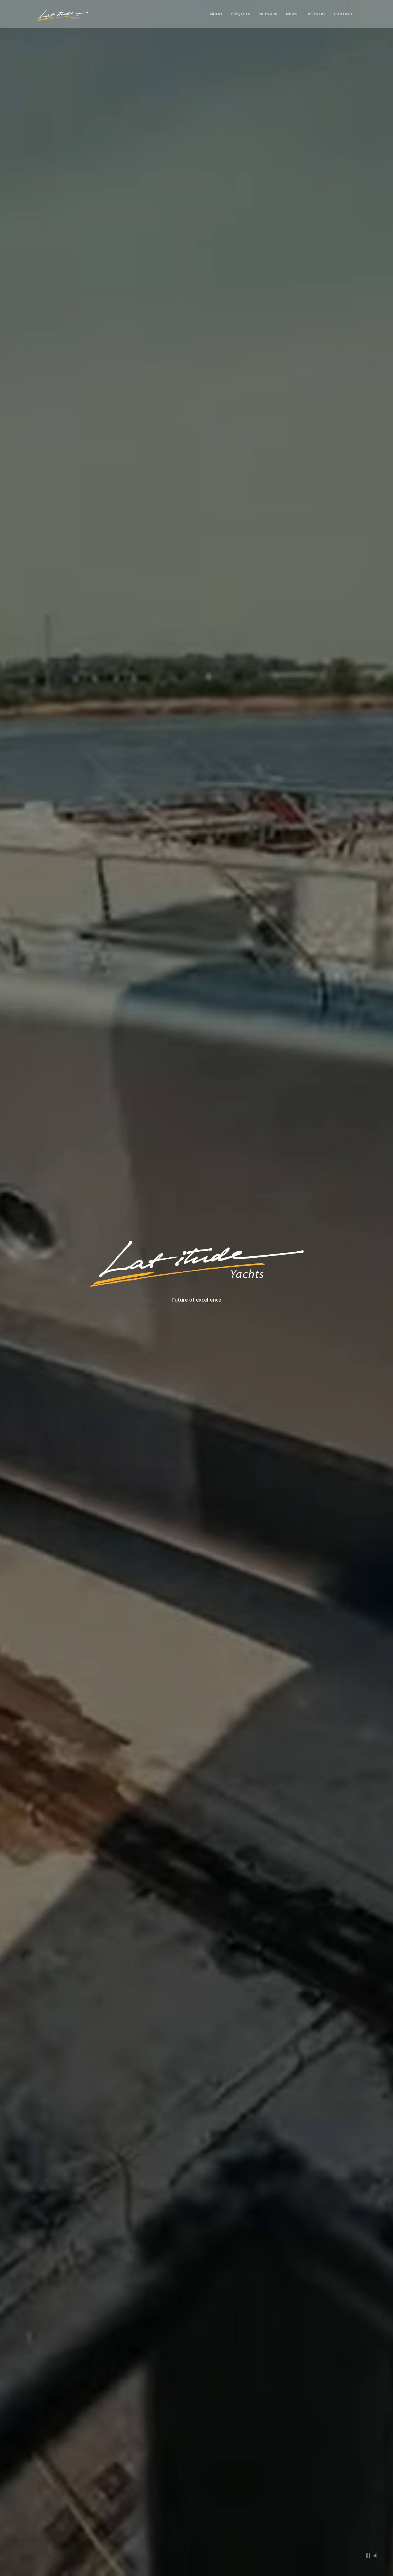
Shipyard (268, 14)
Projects (240, 14)
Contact (343, 14)
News (291, 14)
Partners (316, 14)
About (216, 14)
